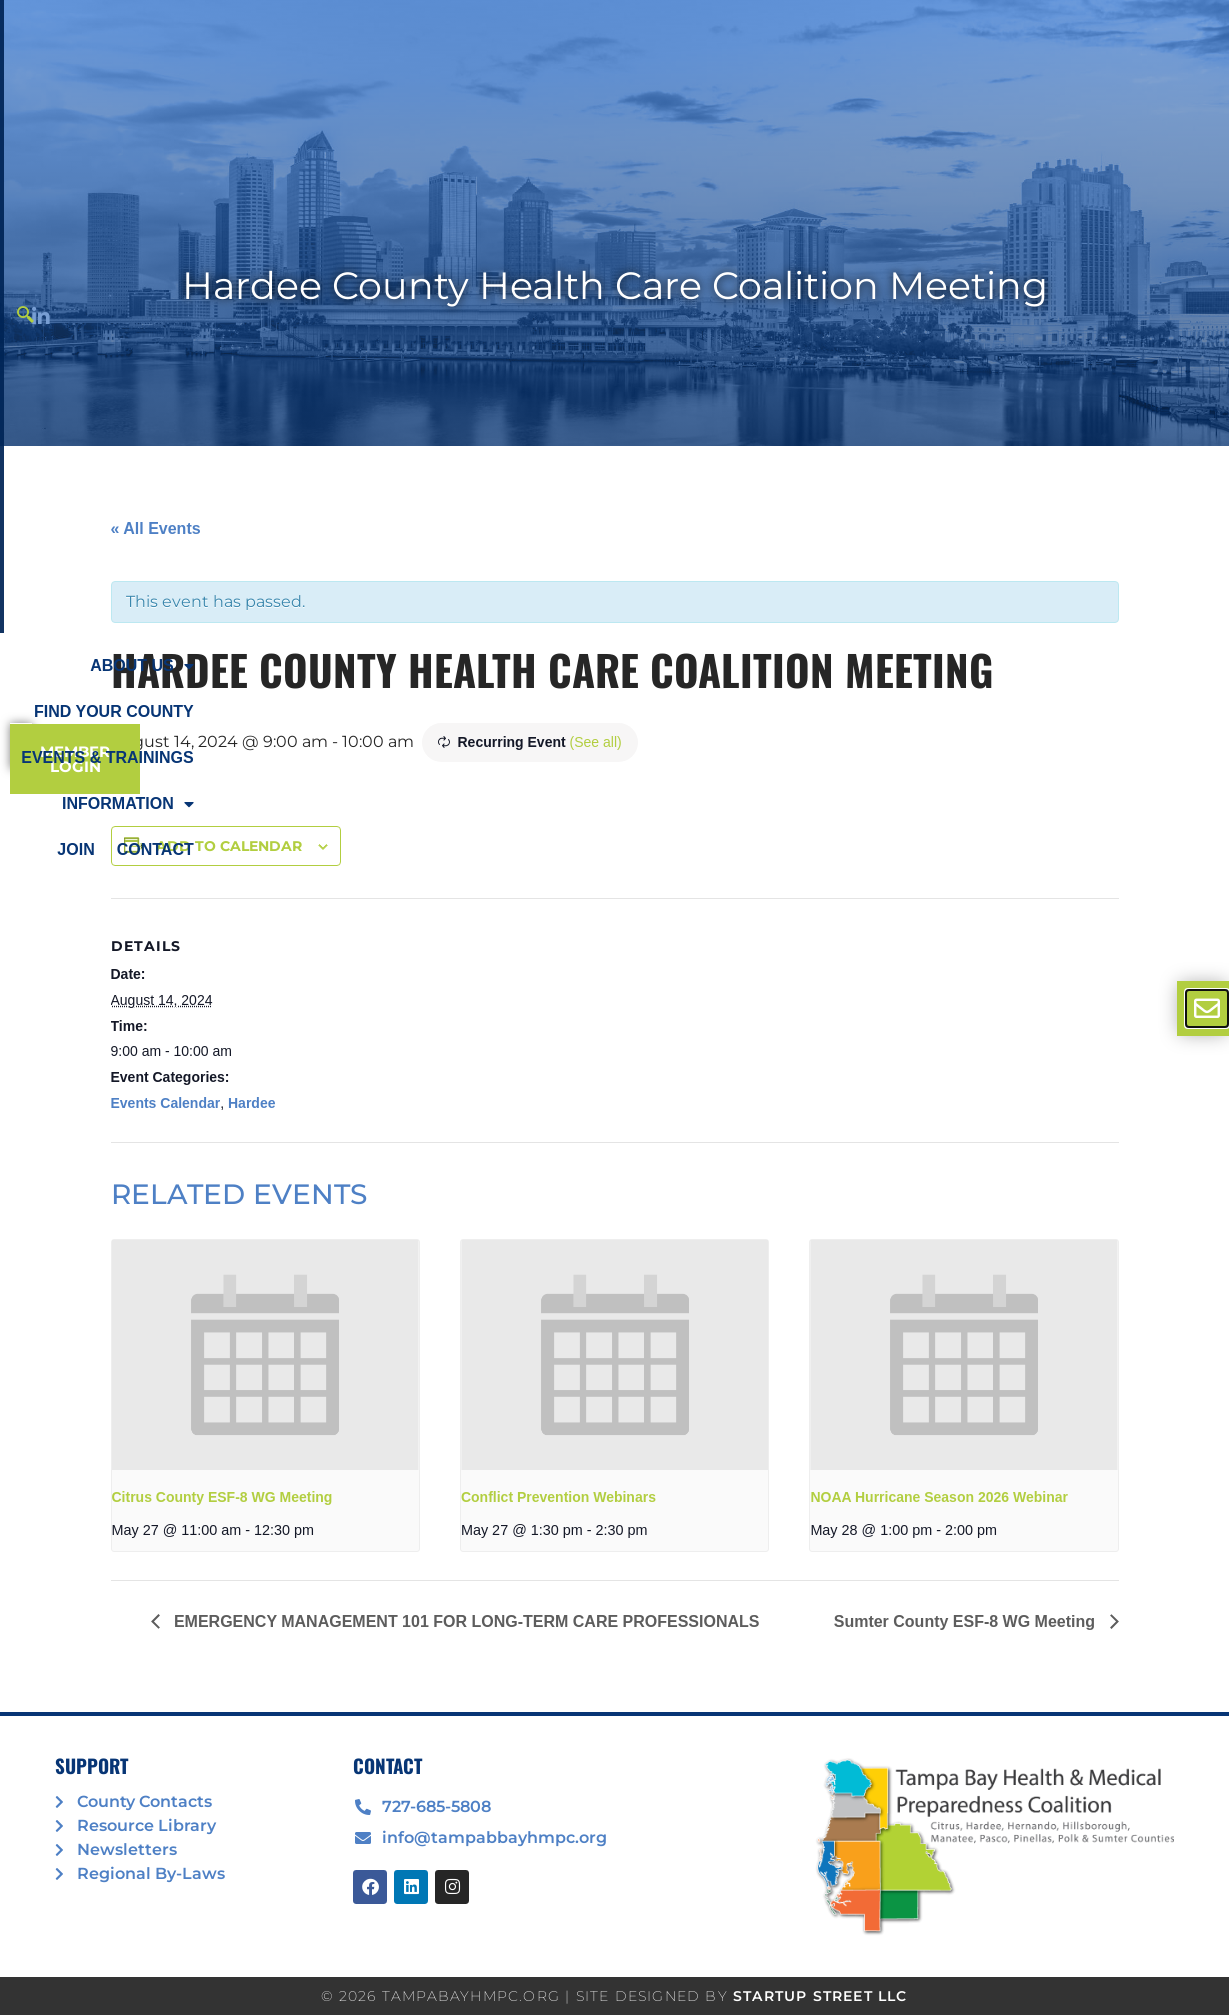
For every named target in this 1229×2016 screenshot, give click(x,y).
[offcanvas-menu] (1207, 1008)
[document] (614, 1008)
